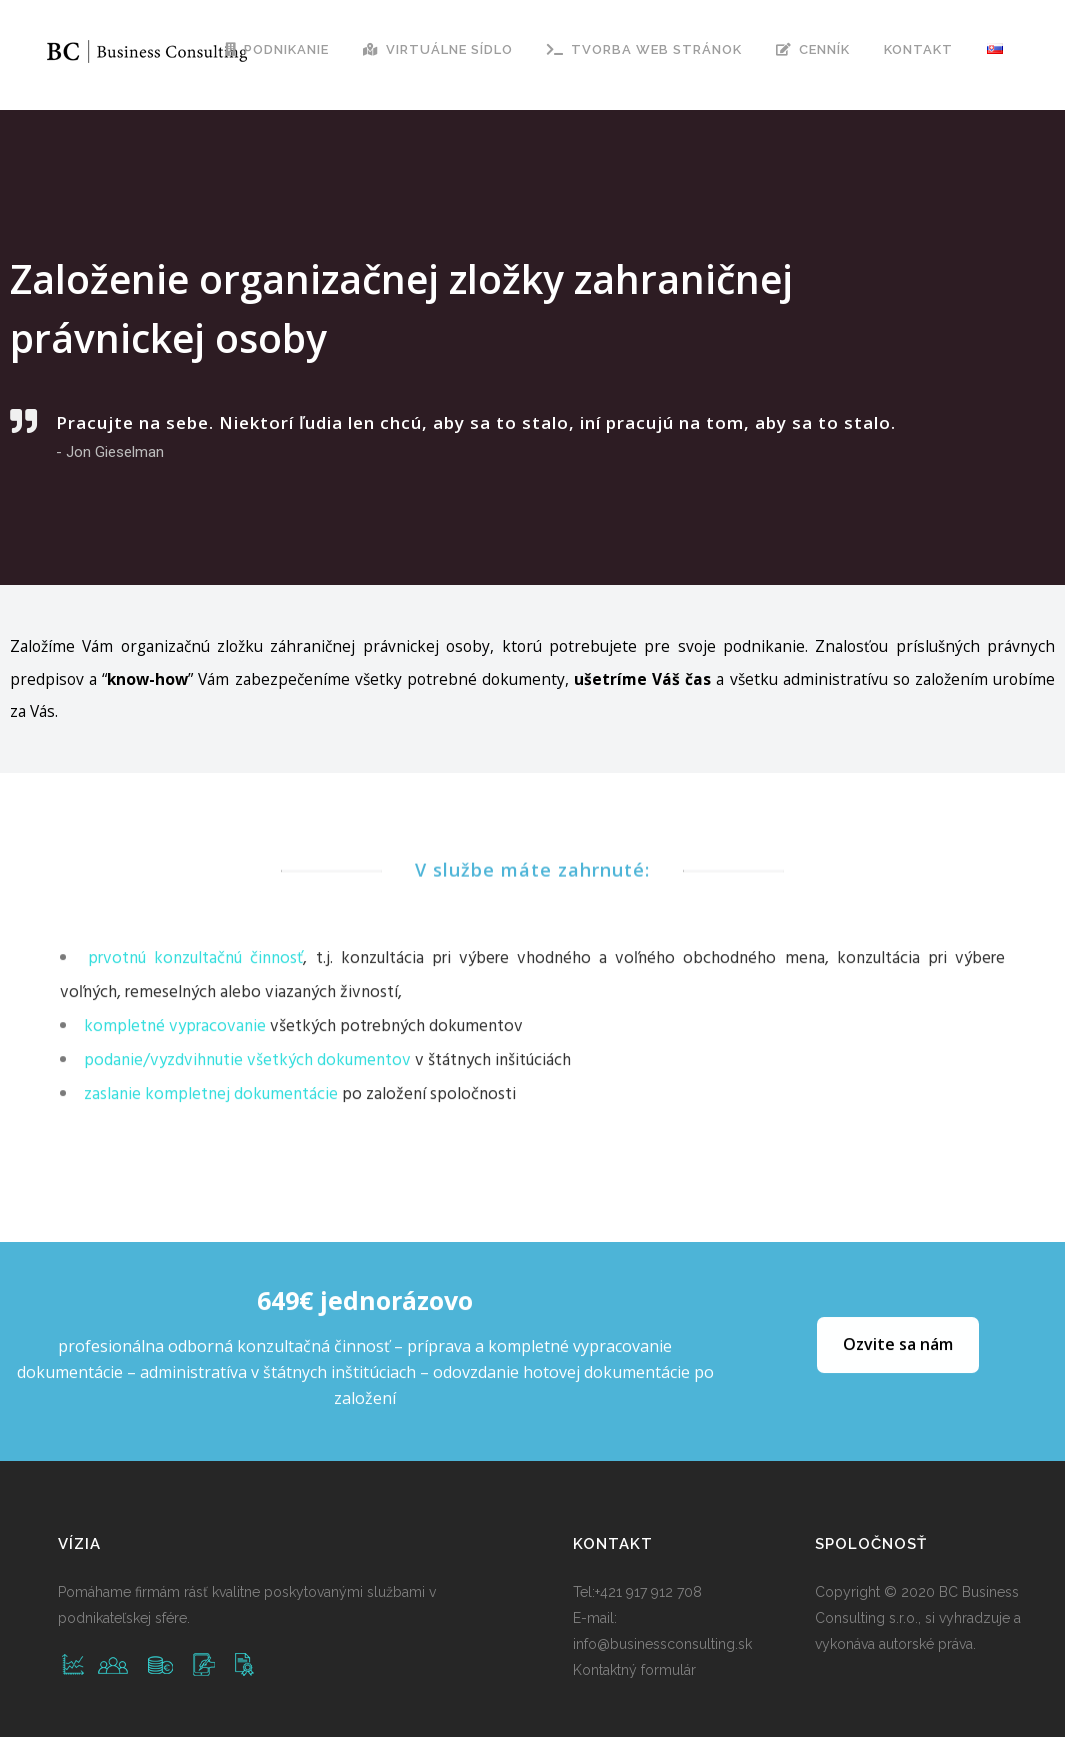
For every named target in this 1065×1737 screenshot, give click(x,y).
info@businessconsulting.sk (662, 1644)
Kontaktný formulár (634, 1670)
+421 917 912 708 (648, 1592)
